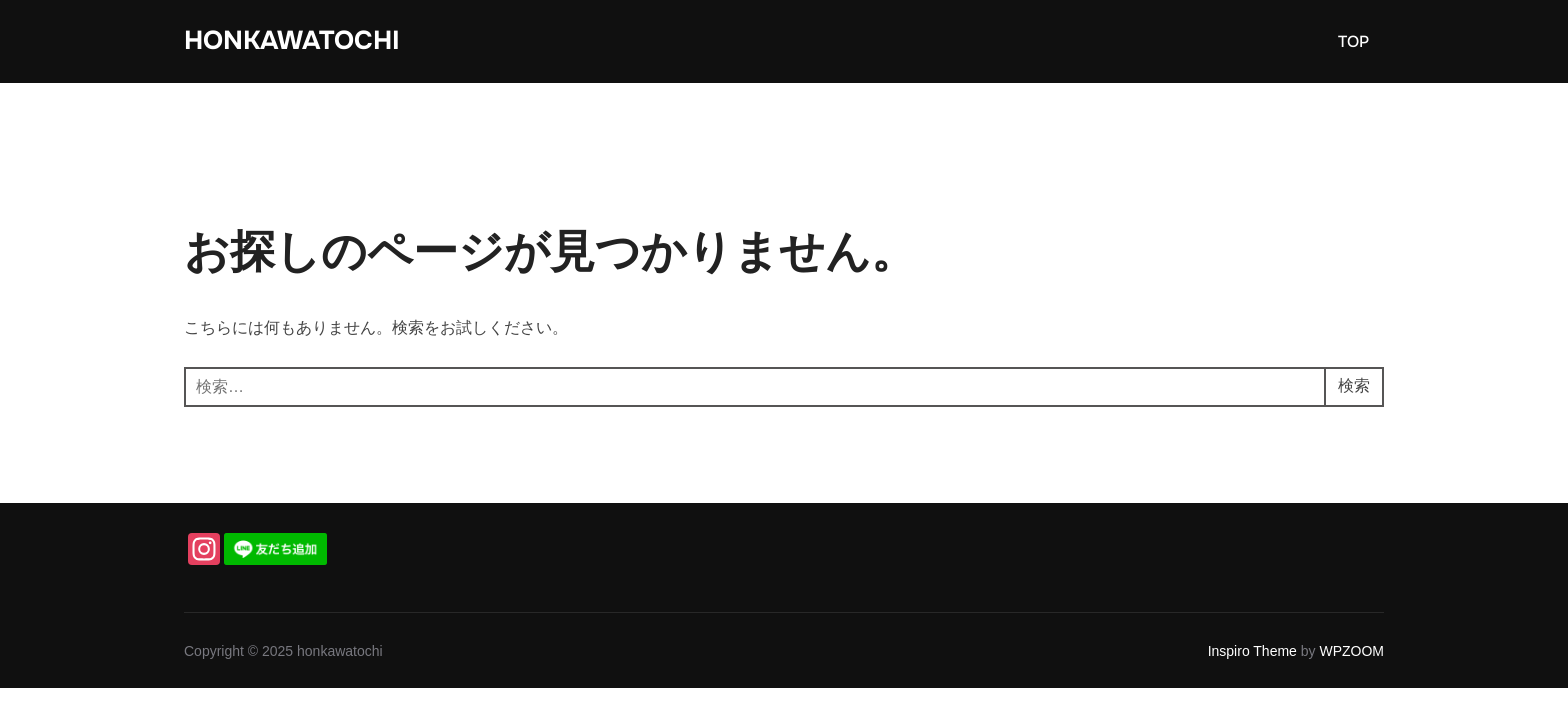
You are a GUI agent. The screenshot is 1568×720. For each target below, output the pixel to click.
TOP (1353, 41)
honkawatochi (292, 40)
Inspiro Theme (1252, 651)
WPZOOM (1351, 651)
